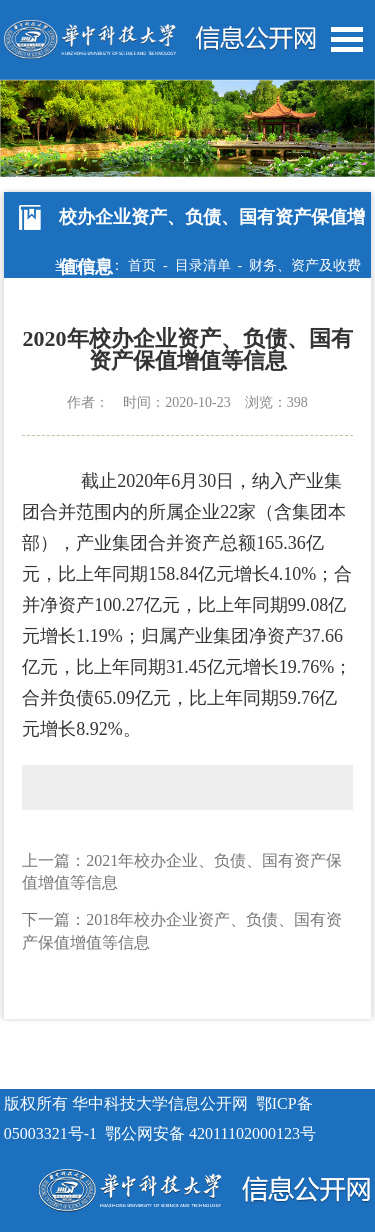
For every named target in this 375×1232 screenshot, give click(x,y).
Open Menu (347, 39)
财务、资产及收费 (305, 265)
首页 (142, 265)
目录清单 (203, 265)
